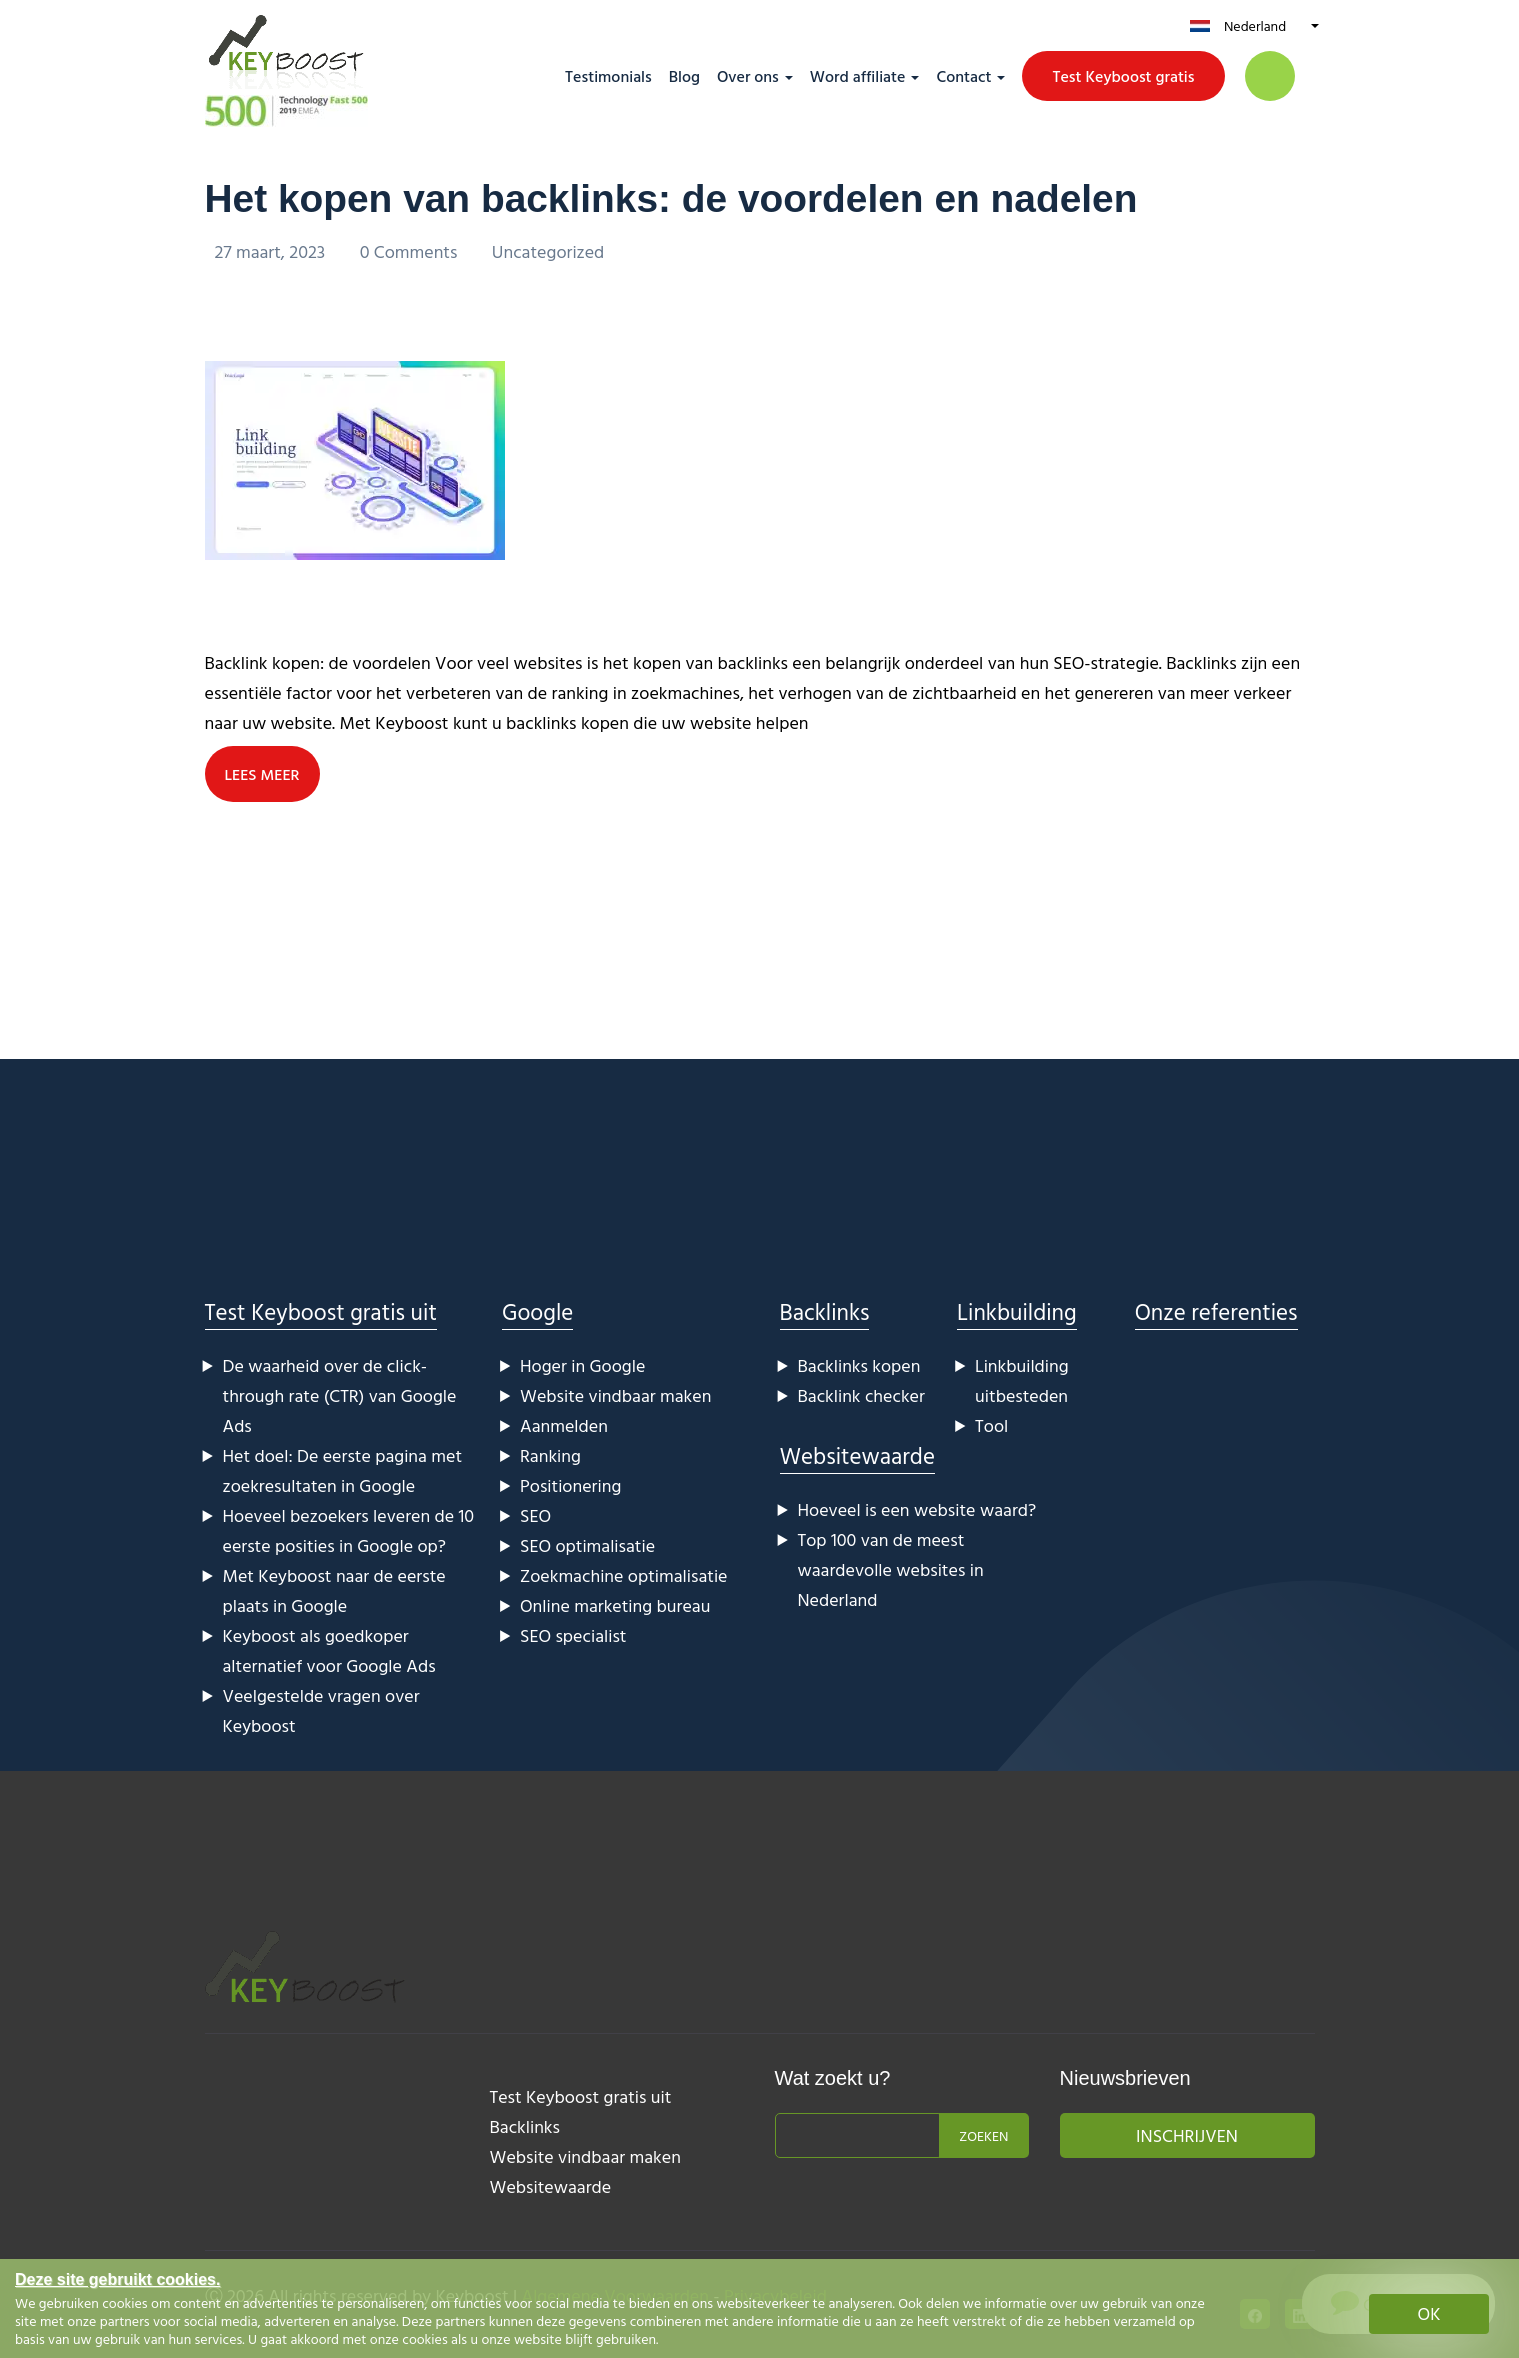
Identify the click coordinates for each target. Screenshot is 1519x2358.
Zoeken (983, 2134)
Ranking (550, 1454)
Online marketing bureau (615, 1604)
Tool (991, 1424)
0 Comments (411, 251)
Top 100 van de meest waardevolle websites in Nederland (891, 1568)
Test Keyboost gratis (1123, 76)
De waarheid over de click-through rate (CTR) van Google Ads (340, 1394)
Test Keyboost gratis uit (321, 1310)
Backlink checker (861, 1394)
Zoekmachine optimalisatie (624, 1574)
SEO (535, 1514)
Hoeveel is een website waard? (917, 1508)
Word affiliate (858, 76)
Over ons (748, 76)
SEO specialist (573, 1634)
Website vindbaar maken (615, 1394)
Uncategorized (548, 251)
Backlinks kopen (859, 1364)
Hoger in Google (582, 1364)
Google (537, 1310)
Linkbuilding (1017, 1310)
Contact (963, 76)
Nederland (1255, 25)
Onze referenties (1216, 1310)
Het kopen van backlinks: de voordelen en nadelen (685, 198)
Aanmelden (564, 1424)
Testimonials (608, 76)
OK (1429, 2313)
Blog (684, 76)
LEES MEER (263, 773)
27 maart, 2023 (272, 251)
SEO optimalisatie (587, 1544)
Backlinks (825, 1310)
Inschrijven (1187, 2134)
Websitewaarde (857, 1454)
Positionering (570, 1484)
